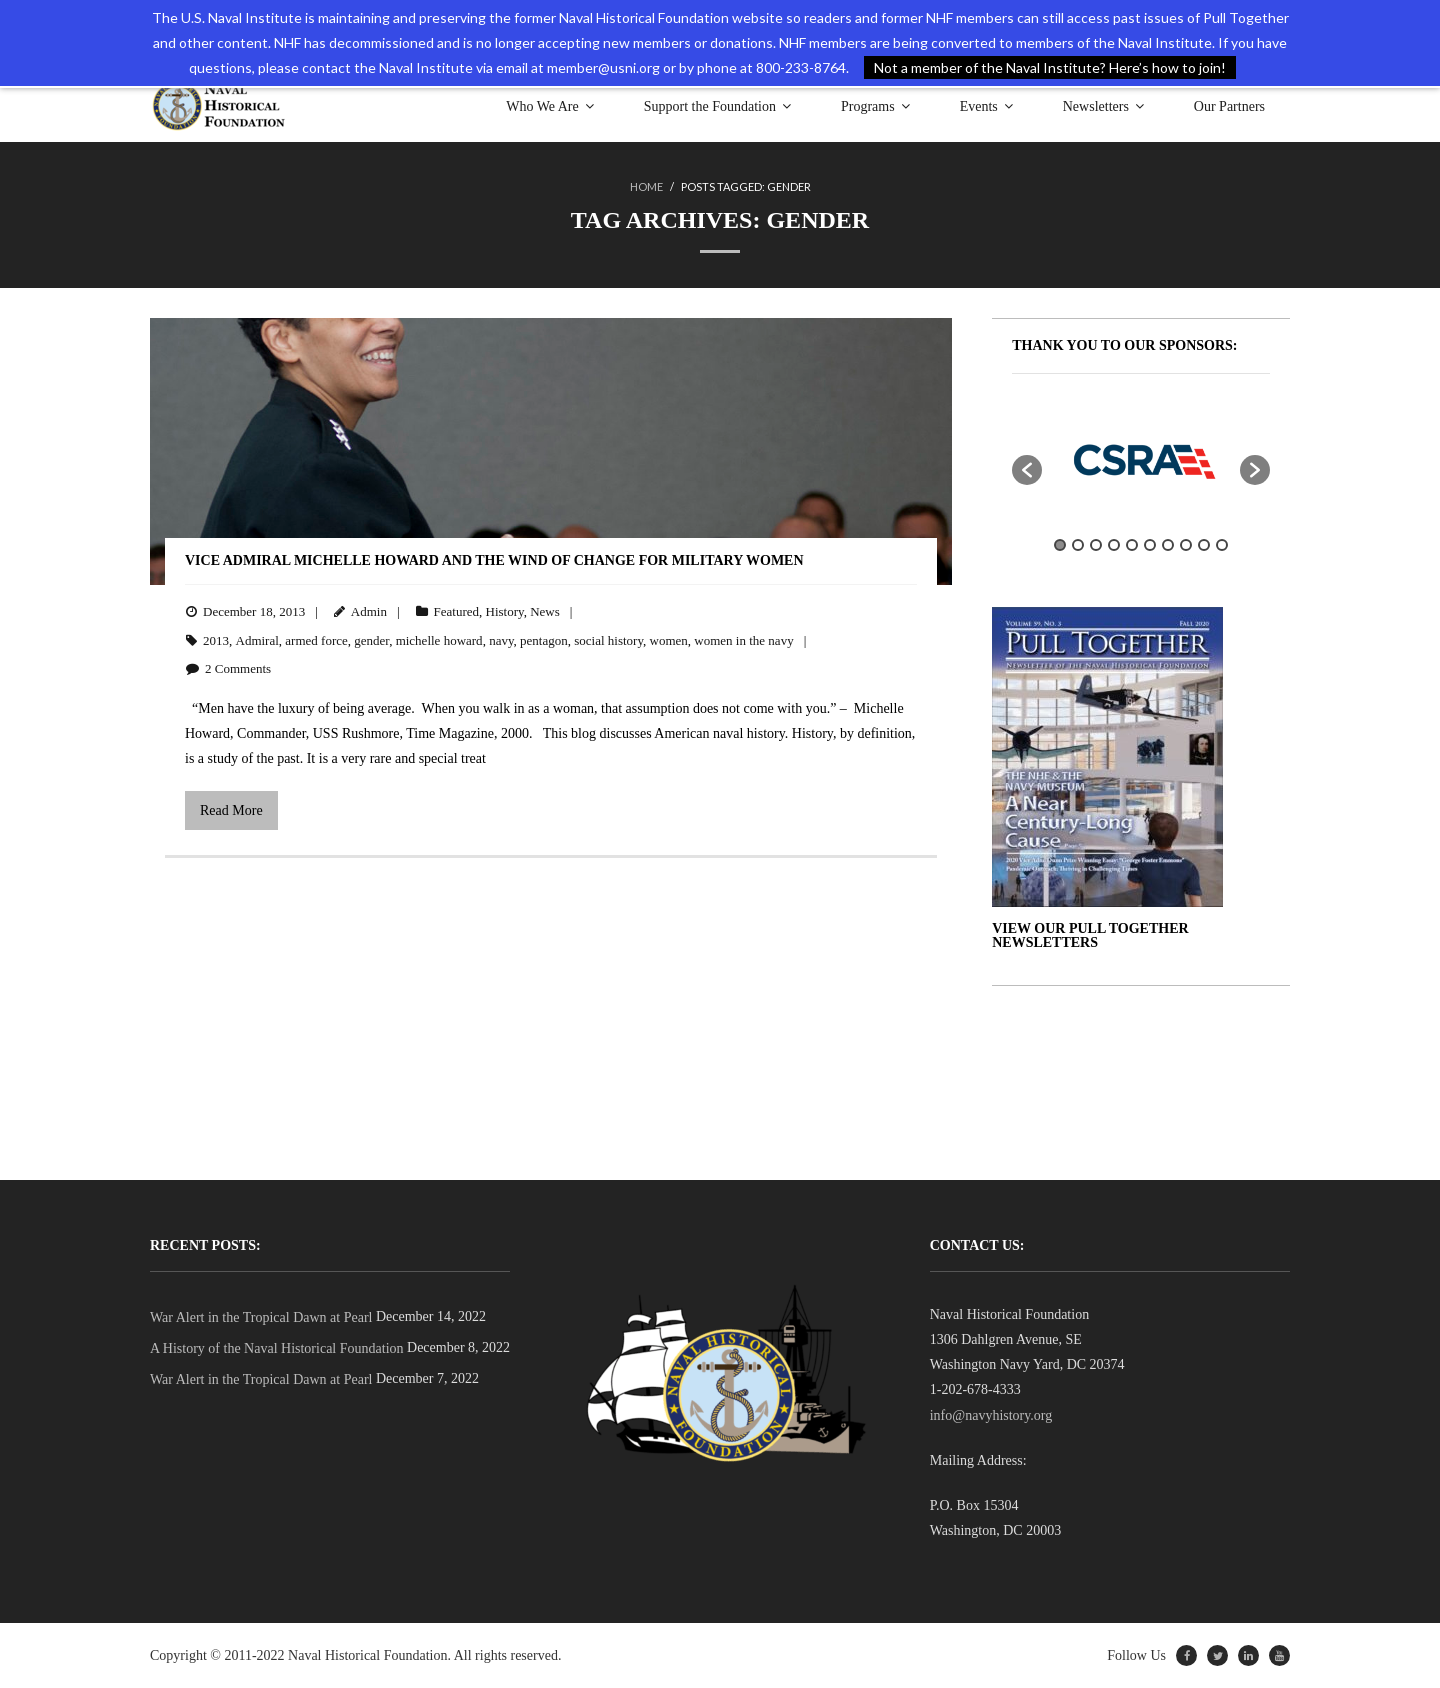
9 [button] (1204, 545)
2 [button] (1078, 545)
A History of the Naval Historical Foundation (277, 1348)
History (505, 611)
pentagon (544, 640)
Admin (369, 611)
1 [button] (1060, 545)
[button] (1027, 470)
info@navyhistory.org (991, 1415)
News (545, 611)
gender (371, 640)
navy (501, 640)
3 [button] (1096, 545)
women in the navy (743, 640)
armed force (316, 640)
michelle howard (439, 640)
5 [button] (1132, 545)
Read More (231, 810)
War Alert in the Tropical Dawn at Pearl (261, 1317)
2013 (216, 640)
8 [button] (1186, 545)
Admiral (257, 640)
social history (608, 640)
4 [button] (1114, 545)
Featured (456, 611)
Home (646, 186)
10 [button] (1222, 545)
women (669, 640)
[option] (1141, 460)
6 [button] (1150, 545)
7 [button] (1168, 545)
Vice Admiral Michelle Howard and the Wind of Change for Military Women (494, 560)
